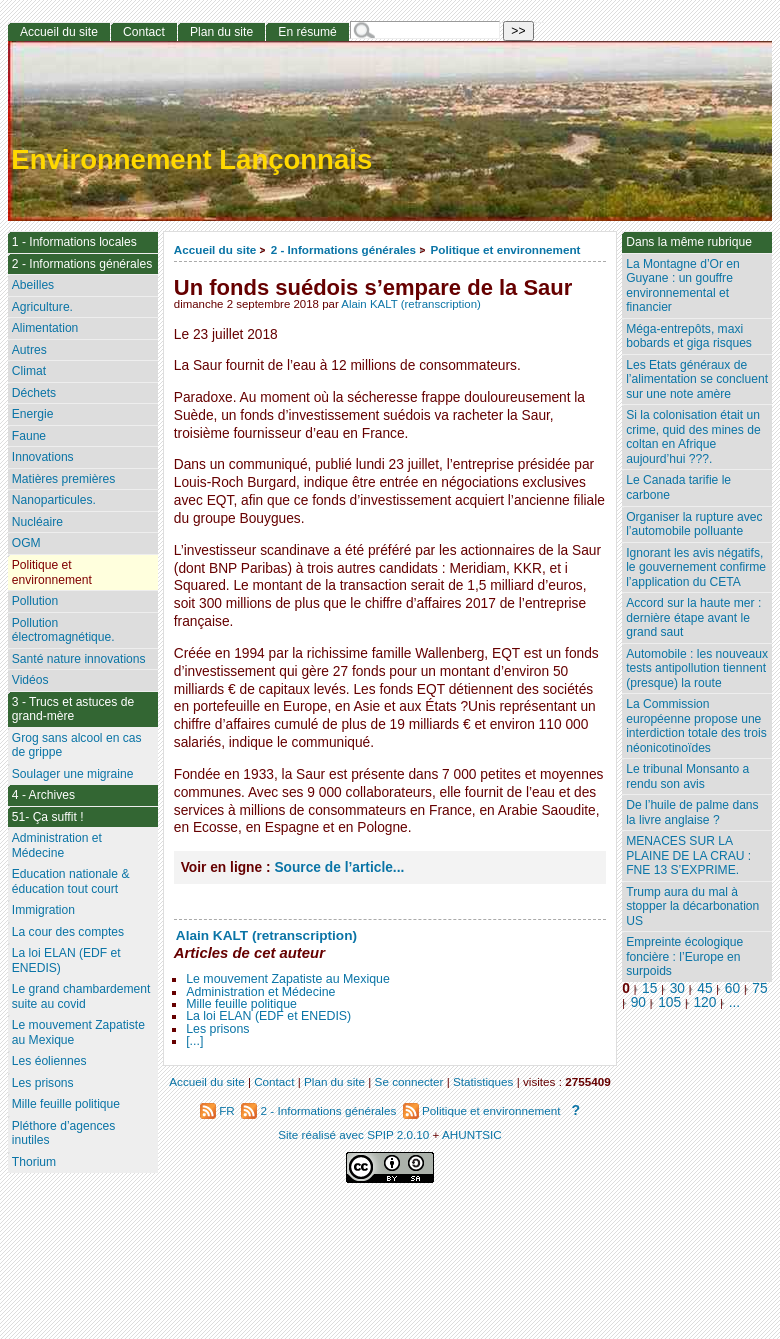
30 (677, 988)
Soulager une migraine (73, 774)
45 (704, 988)
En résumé (307, 32)
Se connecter (409, 1081)
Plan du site (221, 32)
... (734, 1002)
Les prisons (217, 1029)
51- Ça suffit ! (48, 817)
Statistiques (483, 1081)
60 (732, 988)
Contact (144, 32)
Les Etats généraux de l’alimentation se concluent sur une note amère (697, 379)
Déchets (34, 393)
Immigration (43, 910)
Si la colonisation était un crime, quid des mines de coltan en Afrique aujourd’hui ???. (693, 437)
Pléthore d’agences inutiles (64, 1133)
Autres (29, 350)
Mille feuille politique (241, 1004)
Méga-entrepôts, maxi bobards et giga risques (689, 336)
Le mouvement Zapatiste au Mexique (288, 979)
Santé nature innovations (79, 659)
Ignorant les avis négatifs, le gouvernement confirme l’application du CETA (696, 567)
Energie (33, 414)
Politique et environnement (505, 249)
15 (649, 988)
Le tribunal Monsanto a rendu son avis (687, 776)
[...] (194, 1041)
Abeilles (33, 285)
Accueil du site (215, 249)
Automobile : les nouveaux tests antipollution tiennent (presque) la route (697, 668)
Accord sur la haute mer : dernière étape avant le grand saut (693, 617)
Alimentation (45, 328)
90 (638, 1002)
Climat (29, 371)
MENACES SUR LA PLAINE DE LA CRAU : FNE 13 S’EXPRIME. (688, 855)
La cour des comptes (68, 932)
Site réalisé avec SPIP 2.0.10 (353, 1134)
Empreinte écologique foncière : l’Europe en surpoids (684, 956)
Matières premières (64, 479)
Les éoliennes (49, 1061)
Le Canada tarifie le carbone (678, 487)
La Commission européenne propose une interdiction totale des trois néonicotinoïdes (696, 726)
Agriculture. (42, 307)
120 (704, 1002)
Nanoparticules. (54, 500)
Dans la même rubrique (689, 242)
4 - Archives (43, 795)
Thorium (34, 1162)
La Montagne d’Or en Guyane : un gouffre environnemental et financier (683, 286)
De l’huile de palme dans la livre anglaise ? (692, 812)
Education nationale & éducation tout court (71, 881)
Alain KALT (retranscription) (411, 304)
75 (759, 988)
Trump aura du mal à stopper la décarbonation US (692, 906)
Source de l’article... (339, 867)
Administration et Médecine (260, 992)
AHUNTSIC (472, 1134)
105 (669, 1002)
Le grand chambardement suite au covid (81, 996)
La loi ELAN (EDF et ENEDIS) (268, 1016)
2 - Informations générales (343, 249)
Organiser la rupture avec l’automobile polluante (694, 524)
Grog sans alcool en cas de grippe (77, 745)
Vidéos (30, 680)
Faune (29, 436)
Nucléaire (37, 522)
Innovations (43, 457)
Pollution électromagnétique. (63, 630)
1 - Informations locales (74, 242)
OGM (26, 543)
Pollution (35, 601)
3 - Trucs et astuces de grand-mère (73, 709)
